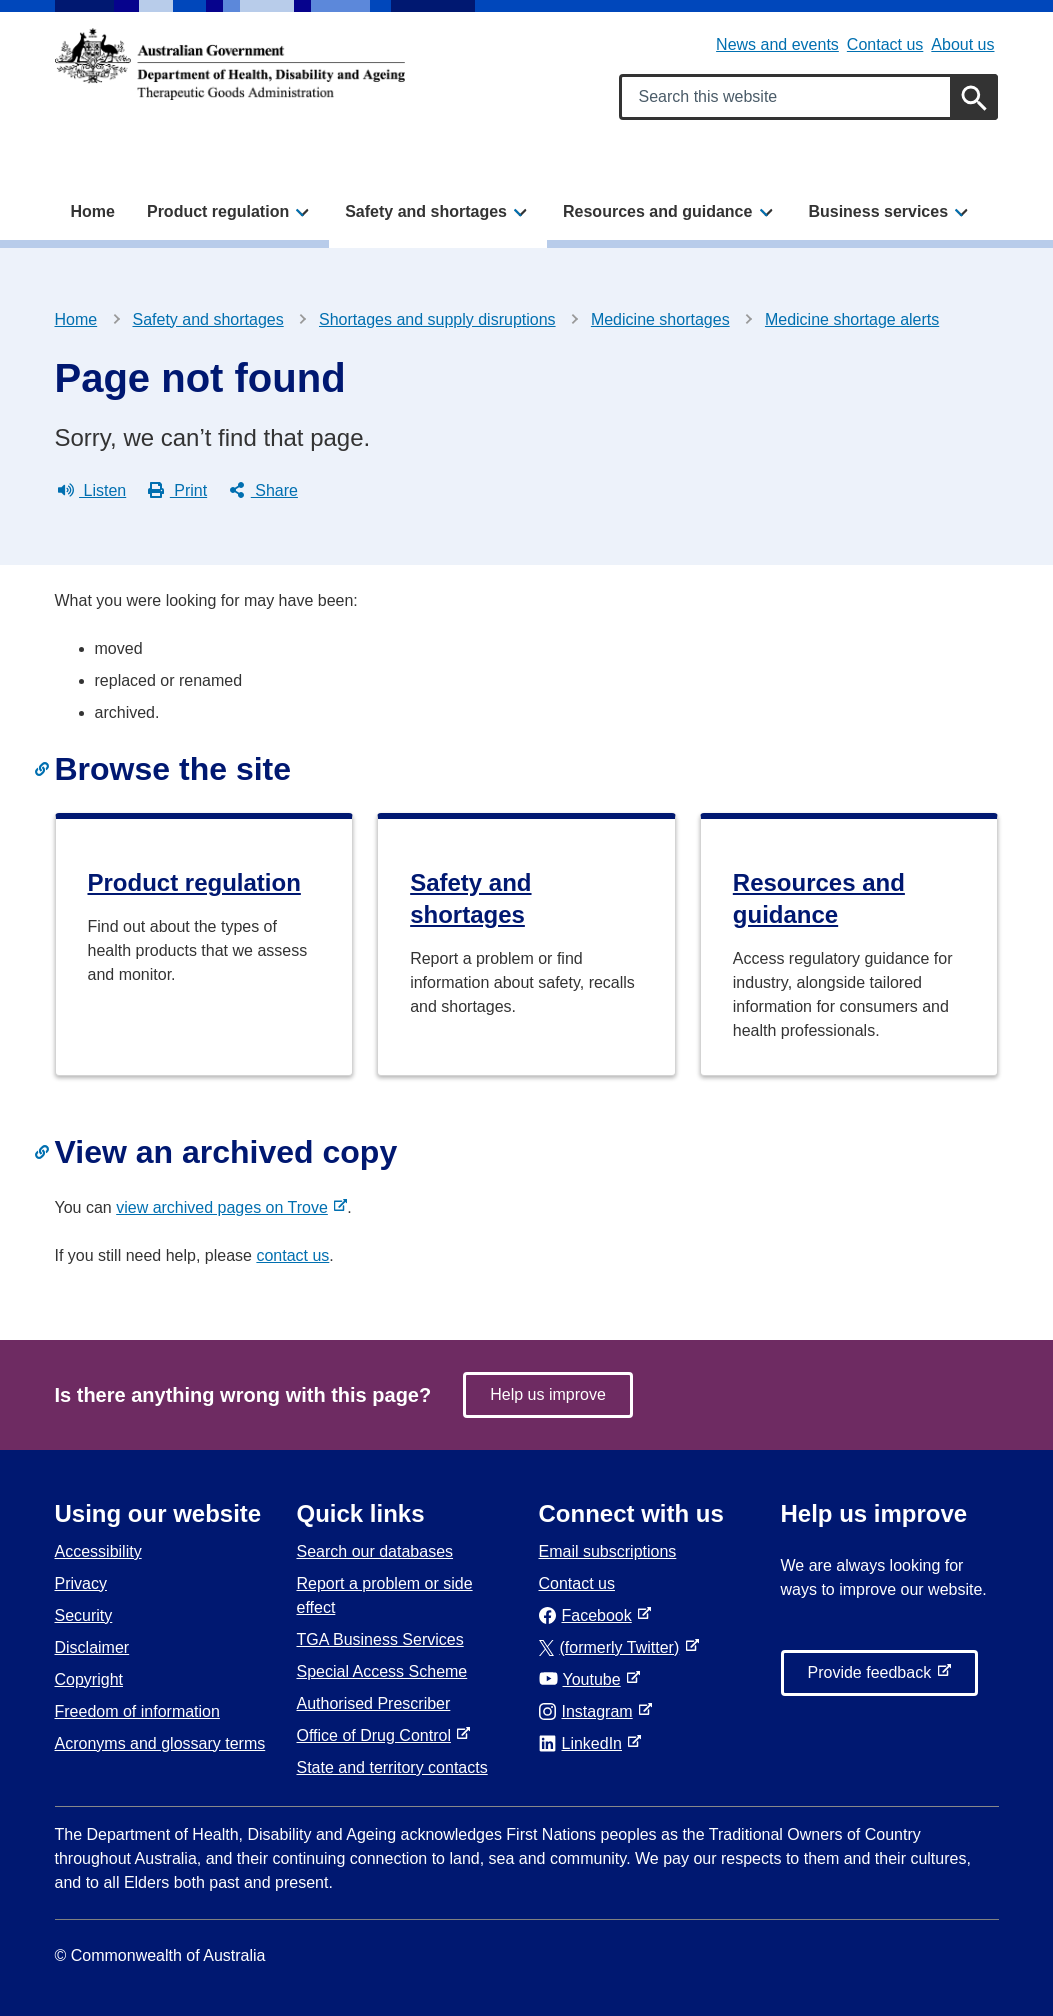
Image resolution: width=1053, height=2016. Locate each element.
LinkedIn (584, 1743)
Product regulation (194, 882)
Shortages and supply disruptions (437, 319)
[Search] (974, 97)
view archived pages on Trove (226, 1207)
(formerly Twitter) (613, 1647)
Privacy (81, 1583)
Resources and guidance (819, 898)
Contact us (885, 44)
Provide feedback (874, 1678)
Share (263, 491)
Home (93, 211)
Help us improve (548, 1394)
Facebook (589, 1615)
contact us (292, 1255)
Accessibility (98, 1551)
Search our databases (375, 1551)
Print (177, 491)
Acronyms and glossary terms (160, 1743)
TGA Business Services (380, 1639)
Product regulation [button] (218, 211)
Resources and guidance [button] (657, 211)
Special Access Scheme (382, 1671)
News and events (777, 44)
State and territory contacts (392, 1767)
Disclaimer (92, 1647)
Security (84, 1615)
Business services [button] (878, 211)
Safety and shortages (207, 319)
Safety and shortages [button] (426, 211)
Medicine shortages (660, 319)
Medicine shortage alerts (852, 319)
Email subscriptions (608, 1551)
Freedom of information (137, 1711)
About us (962, 44)
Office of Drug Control (378, 1735)
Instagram (590, 1711)
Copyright (89, 1679)
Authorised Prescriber (374, 1703)
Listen (92, 491)
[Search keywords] (808, 97)
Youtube (584, 1679)
